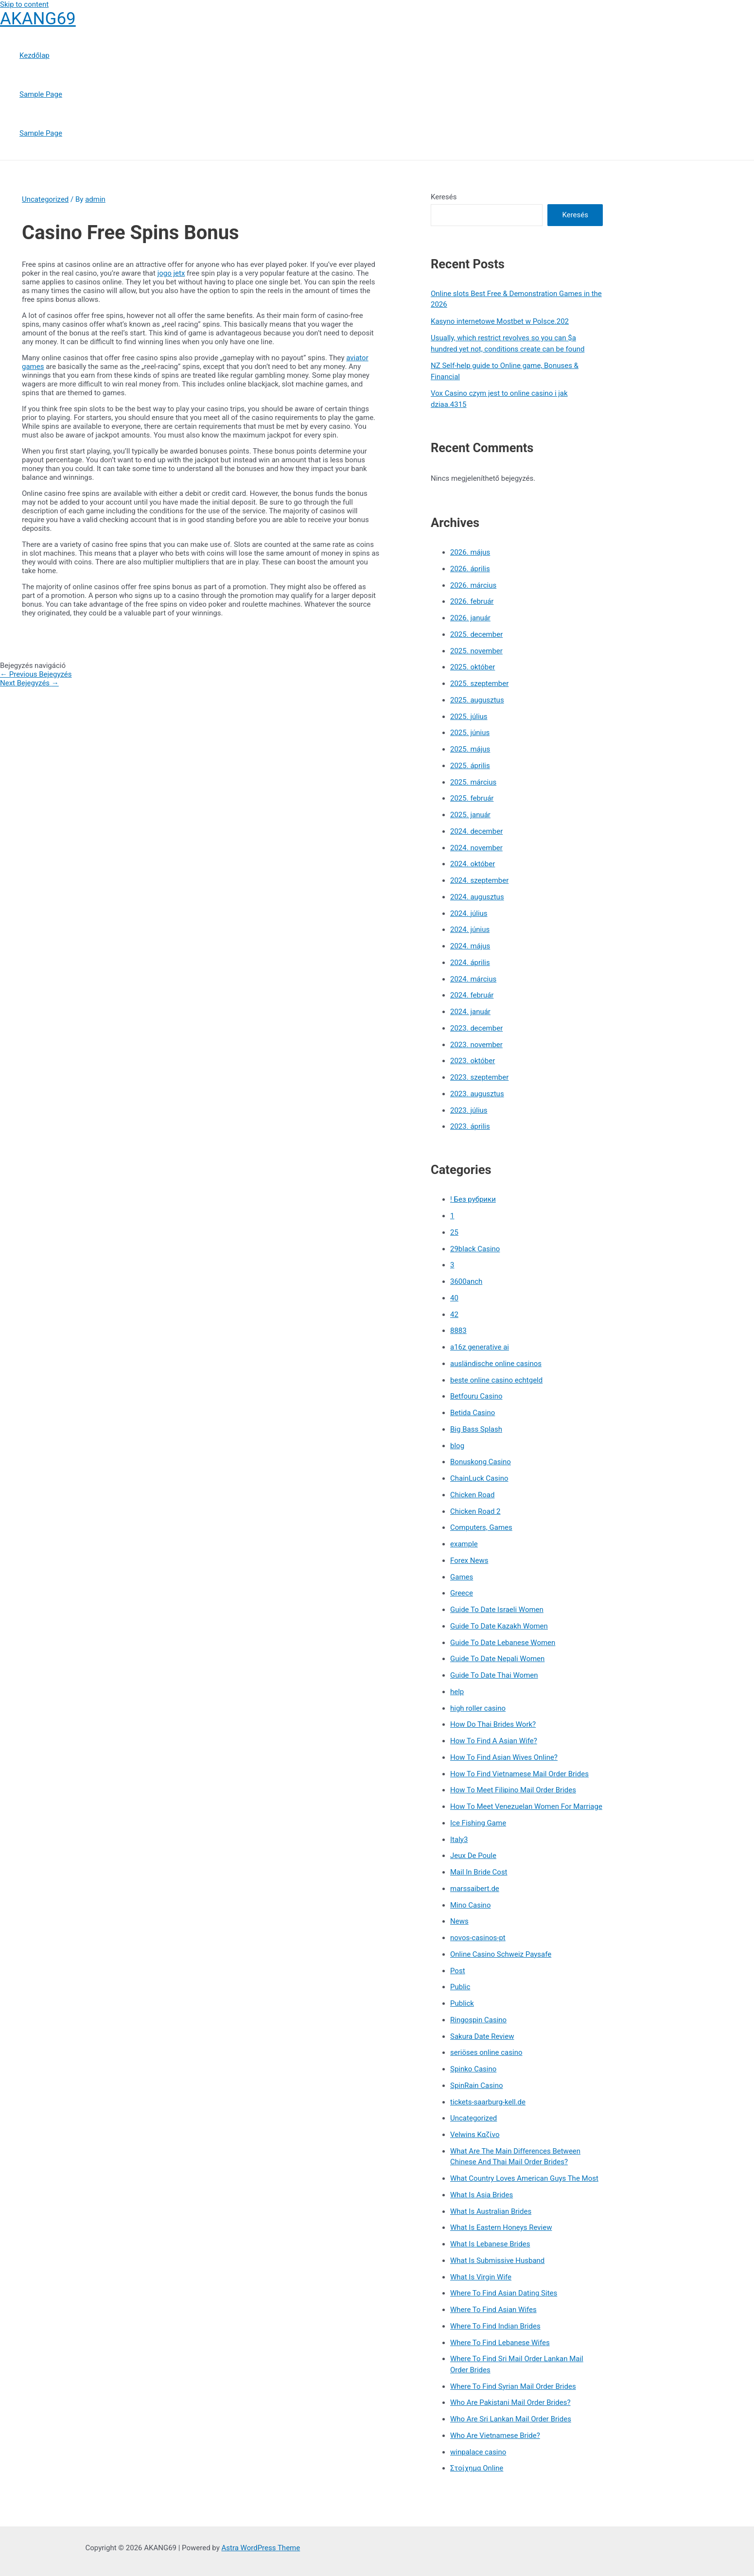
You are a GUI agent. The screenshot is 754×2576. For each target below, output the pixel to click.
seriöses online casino (486, 2052)
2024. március (473, 979)
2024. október (472, 863)
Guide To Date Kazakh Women (499, 1626)
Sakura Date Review (482, 2036)
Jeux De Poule (473, 1855)
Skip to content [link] (24, 4)
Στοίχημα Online (476, 2468)
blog (457, 1445)
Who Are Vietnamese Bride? (495, 2435)
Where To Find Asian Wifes (493, 2309)
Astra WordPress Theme (261, 2547)
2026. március (473, 585)
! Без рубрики (473, 1199)
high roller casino (478, 1708)
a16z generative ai (479, 1347)
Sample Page (40, 94)
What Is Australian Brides (490, 2211)
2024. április (470, 962)
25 (454, 1232)
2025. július (469, 716)
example (464, 1544)
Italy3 (459, 1839)
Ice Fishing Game (478, 1823)
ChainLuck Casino (479, 1478)
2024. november (476, 847)
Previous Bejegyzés (36, 674)
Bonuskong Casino (480, 1461)
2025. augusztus (477, 700)
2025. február (471, 798)
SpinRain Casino (476, 2085)
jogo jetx (171, 273)
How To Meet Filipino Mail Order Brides (513, 1790)
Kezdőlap (34, 55)
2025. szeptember (479, 683)
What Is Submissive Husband (497, 2260)
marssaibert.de (474, 1888)
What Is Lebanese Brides (490, 2244)
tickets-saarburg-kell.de (488, 2102)
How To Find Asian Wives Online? (504, 1757)
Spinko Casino (473, 2069)
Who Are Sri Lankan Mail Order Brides (510, 2419)
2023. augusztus (477, 1093)
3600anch (466, 1281)
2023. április (470, 1126)
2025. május (470, 749)
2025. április (470, 765)
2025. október (472, 667)
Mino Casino (470, 1905)
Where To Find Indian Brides (495, 2326)
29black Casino (475, 1248)
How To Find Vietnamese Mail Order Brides (519, 1774)
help (457, 1691)
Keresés (444, 197)
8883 (458, 1330)
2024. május (470, 946)
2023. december (476, 1028)
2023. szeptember (479, 1077)
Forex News (469, 1560)
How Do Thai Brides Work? (493, 1724)
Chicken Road (472, 1494)
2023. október (472, 1060)
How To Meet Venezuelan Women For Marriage (526, 1806)
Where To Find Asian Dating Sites (503, 2293)
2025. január (470, 814)
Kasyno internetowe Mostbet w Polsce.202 (500, 321)
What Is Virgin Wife (480, 2277)
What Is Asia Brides (481, 2194)
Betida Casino (472, 1412)
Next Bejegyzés (29, 683)
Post (457, 1970)
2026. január (470, 617)
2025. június (470, 732)
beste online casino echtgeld (496, 1380)
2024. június (470, 929)
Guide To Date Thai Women (494, 1675)
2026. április (470, 568)
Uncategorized (45, 199)
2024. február (471, 995)
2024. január (470, 1011)
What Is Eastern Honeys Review (501, 2227)
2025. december (476, 634)
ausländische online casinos (496, 1363)
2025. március (473, 782)
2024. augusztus (477, 897)
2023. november (476, 1044)
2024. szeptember (479, 880)
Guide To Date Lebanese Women (502, 1642)
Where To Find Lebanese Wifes (500, 2342)
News (459, 1921)
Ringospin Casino (478, 2019)
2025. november (476, 651)
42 (454, 1314)
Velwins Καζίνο (475, 2134)
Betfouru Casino (476, 1396)
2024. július (469, 913)
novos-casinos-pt (478, 1937)
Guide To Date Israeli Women (497, 1609)
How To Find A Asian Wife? (493, 1740)
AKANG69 (38, 19)
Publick (462, 2003)
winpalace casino (478, 2452)
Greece (461, 1593)
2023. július (469, 1110)
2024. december (476, 831)
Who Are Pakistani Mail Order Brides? (510, 2402)
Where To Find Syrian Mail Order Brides (513, 2386)
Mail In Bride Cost (479, 1872)
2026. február (471, 601)
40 (454, 1298)
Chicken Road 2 (475, 1511)
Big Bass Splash (476, 1429)
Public (460, 1986)
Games (461, 1577)
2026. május (470, 552)
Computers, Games (481, 1527)
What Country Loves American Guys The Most (524, 2178)
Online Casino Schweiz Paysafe (500, 1954)
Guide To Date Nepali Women (497, 1658)
